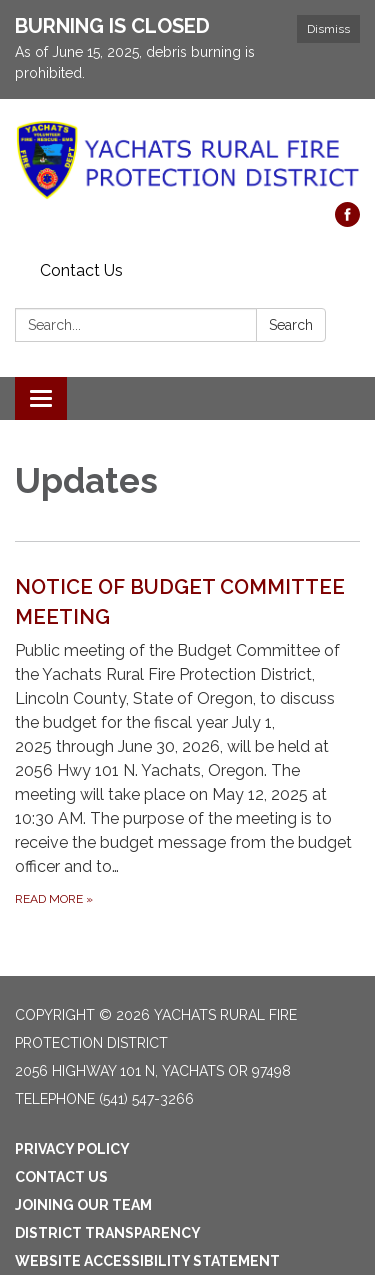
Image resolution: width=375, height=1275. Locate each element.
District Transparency (108, 1233)
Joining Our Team (83, 1205)
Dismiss (328, 29)
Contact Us (81, 270)
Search (291, 325)
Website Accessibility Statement (147, 1261)
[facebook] (347, 221)
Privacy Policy (72, 1149)
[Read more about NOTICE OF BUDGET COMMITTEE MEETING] (187, 740)
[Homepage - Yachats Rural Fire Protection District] (187, 160)
